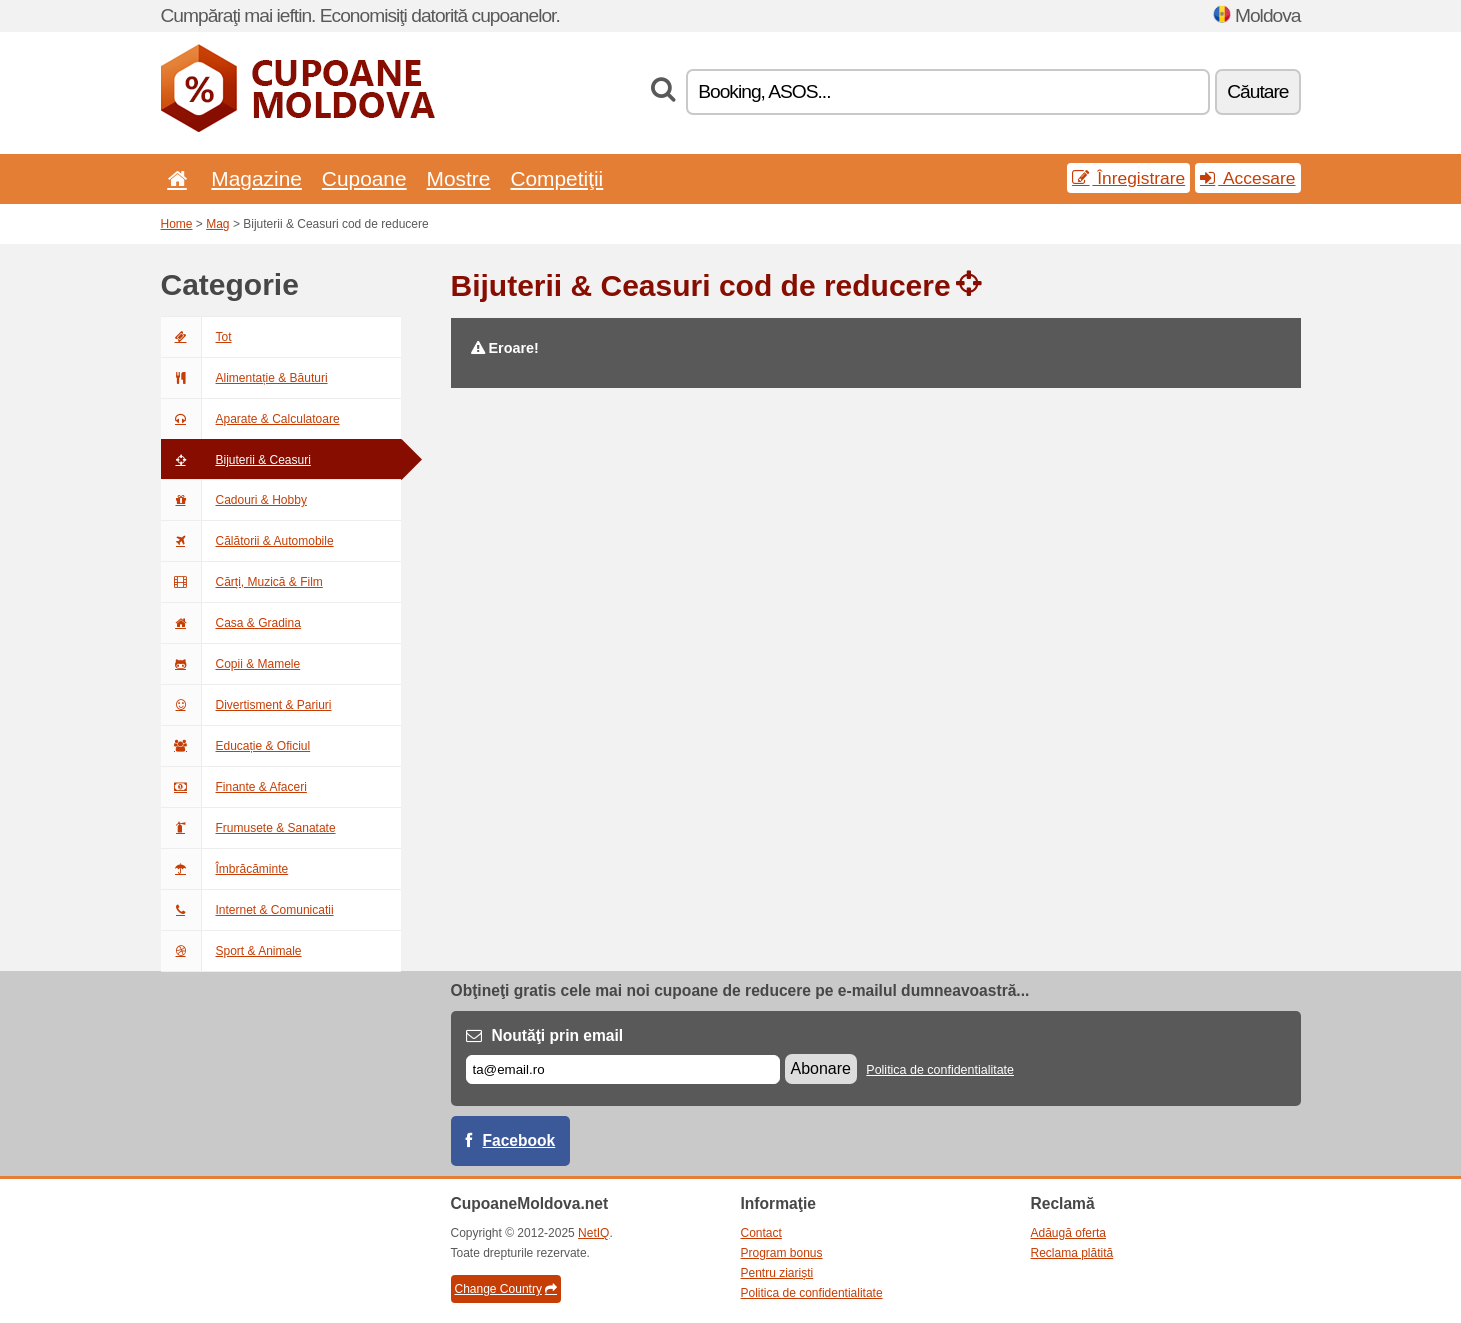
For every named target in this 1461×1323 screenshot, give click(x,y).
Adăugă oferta (1068, 1233)
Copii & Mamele (231, 664)
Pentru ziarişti (777, 1273)
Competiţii (556, 178)
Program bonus (782, 1253)
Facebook (519, 1140)
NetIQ (593, 1233)
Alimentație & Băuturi (244, 378)
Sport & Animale (231, 951)
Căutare (1257, 91)
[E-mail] (623, 1069)
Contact (761, 1233)
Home (177, 224)
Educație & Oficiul (236, 746)
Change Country (506, 1289)
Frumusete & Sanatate (248, 828)
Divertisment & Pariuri (246, 705)
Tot (196, 337)
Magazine (256, 178)
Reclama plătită (1072, 1253)
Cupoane (364, 178)
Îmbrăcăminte (225, 869)
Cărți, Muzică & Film (242, 582)
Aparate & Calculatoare (250, 419)
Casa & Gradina (231, 623)
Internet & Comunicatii (247, 910)
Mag (217, 224)
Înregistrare (1128, 178)
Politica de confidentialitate (940, 1070)
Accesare (1247, 178)
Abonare (821, 1068)
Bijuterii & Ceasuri (236, 460)
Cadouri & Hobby (234, 500)
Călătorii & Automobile (247, 541)
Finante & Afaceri (234, 787)
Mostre (459, 178)
